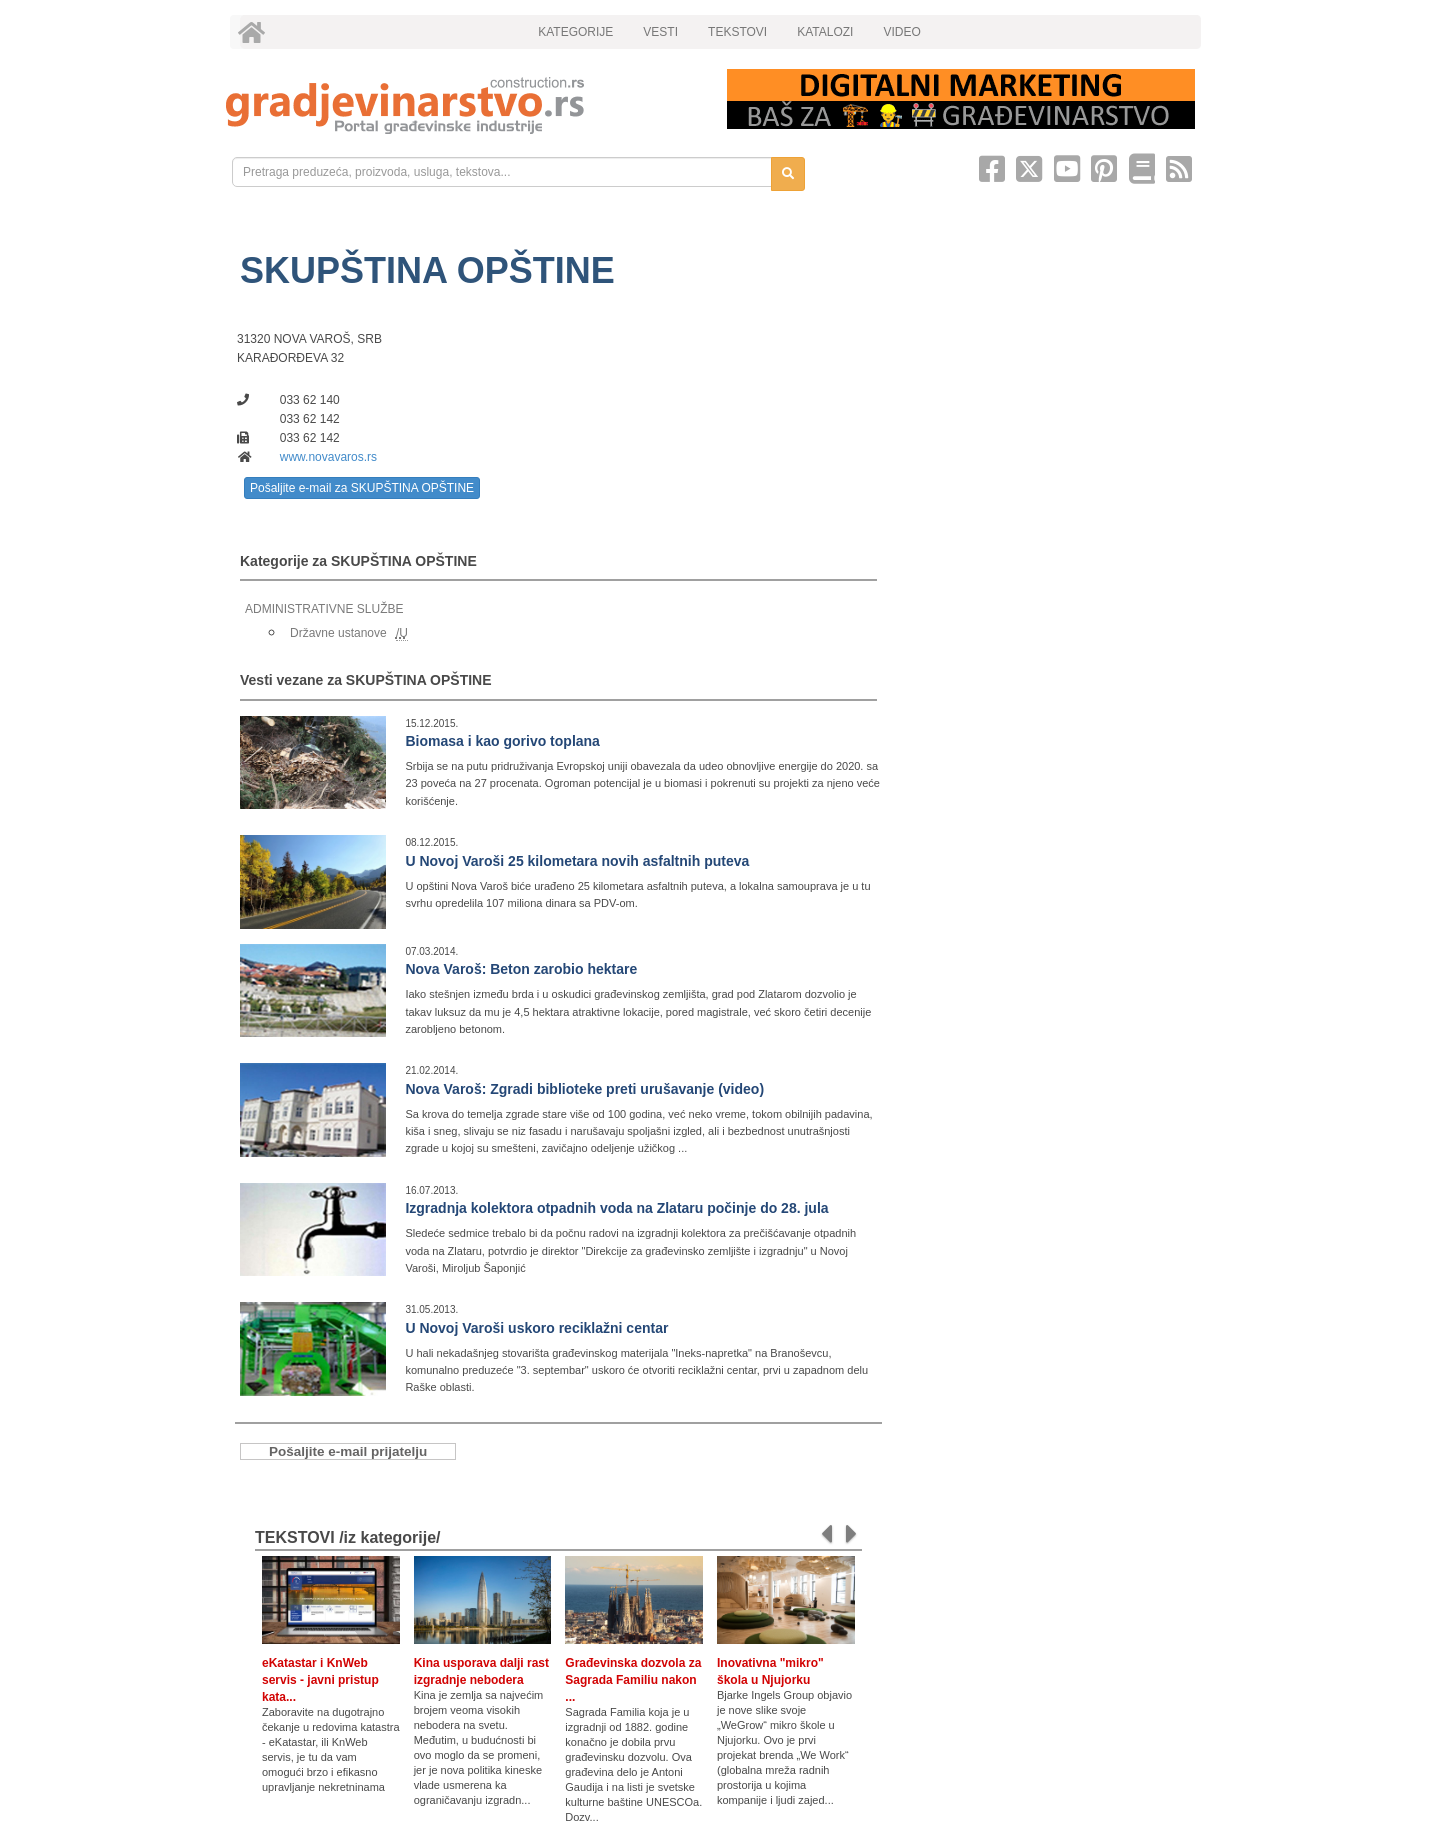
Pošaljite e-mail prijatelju (348, 1451)
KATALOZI (825, 32)
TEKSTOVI (737, 32)
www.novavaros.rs (328, 457)
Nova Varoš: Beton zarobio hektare (521, 969)
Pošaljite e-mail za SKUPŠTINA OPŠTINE (362, 488)
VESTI (660, 32)
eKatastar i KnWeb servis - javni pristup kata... (320, 1680)
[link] (462, 105)
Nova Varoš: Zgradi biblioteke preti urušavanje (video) (584, 1089)
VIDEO (901, 32)
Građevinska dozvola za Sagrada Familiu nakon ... (633, 1680)
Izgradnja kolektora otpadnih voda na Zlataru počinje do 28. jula (616, 1208)
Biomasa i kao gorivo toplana (502, 741)
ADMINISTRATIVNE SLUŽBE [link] (324, 609)
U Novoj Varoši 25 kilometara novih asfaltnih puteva (577, 861)
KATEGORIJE (575, 32)
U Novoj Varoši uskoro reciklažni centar (536, 1328)
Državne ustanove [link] (338, 633)
